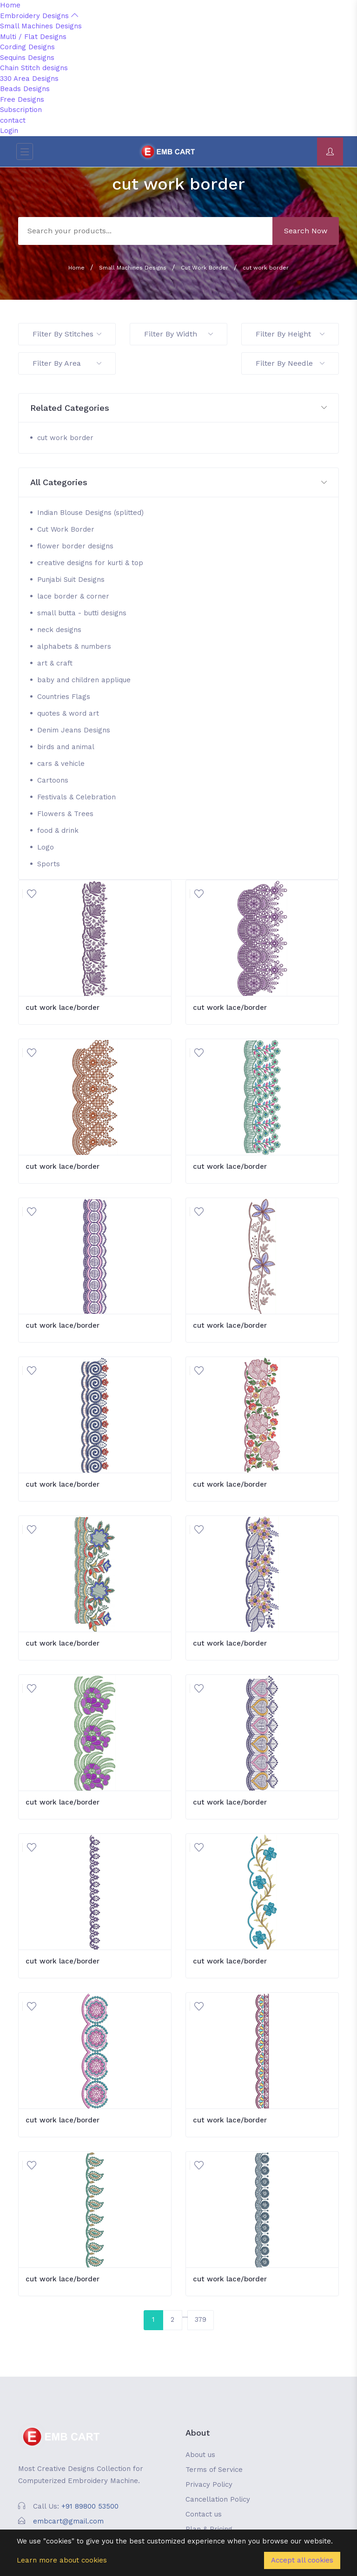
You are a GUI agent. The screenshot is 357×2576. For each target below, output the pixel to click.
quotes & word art (68, 713)
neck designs (59, 630)
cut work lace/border (62, 1007)
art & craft (55, 663)
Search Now (305, 230)
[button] (178, 408)
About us (200, 2455)
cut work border (266, 267)
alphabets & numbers (74, 646)
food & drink (58, 830)
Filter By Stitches (67, 333)
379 (200, 2319)
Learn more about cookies (62, 2560)
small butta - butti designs (81, 613)
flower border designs (75, 546)
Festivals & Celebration (76, 797)
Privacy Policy (208, 2484)
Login (9, 130)
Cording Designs (27, 47)
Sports (48, 864)
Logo (45, 847)
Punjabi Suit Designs (71, 579)
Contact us (203, 2514)
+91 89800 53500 (90, 2506)
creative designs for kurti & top (90, 563)
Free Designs (22, 99)
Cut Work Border (204, 267)
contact (13, 120)
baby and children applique (84, 680)
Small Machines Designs (41, 26)
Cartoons (52, 780)
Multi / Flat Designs (33, 37)
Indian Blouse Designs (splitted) (90, 512)
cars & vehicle (61, 763)
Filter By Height (290, 333)
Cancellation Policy (217, 2499)
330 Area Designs (29, 78)
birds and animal (65, 747)
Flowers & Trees (65, 814)
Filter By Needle (290, 363)
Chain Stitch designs (34, 68)
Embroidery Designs (39, 16)
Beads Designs (25, 89)
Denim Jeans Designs (73, 730)
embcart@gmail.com (68, 2521)
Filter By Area (67, 363)
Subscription (21, 109)
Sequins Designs (27, 57)
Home (10, 5)
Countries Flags (63, 696)
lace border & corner (73, 596)
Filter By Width (178, 333)
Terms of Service (214, 2469)
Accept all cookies (302, 2560)
